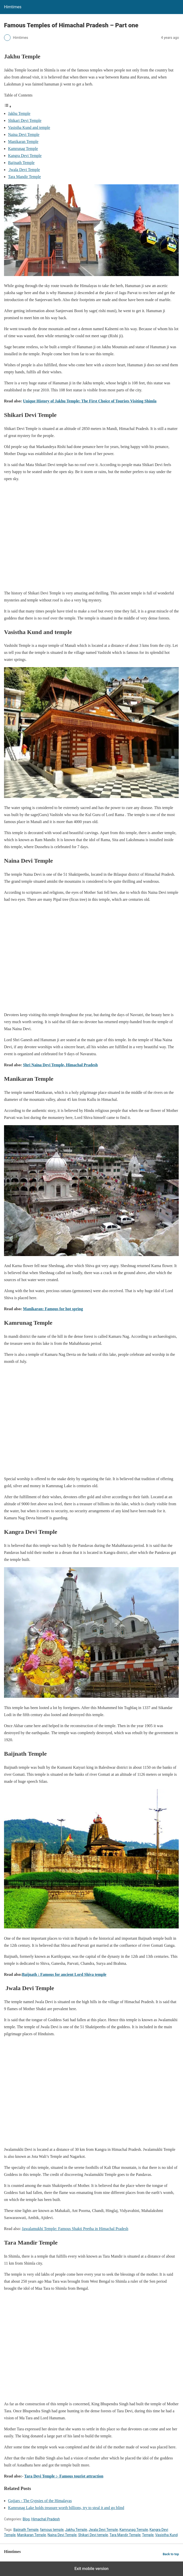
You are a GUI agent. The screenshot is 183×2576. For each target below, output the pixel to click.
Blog (26, 2519)
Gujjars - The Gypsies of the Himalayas (40, 2501)
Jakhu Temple (19, 113)
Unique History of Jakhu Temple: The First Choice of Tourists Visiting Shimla (90, 401)
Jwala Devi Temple (24, 169)
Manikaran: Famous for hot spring (53, 1309)
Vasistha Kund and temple (29, 127)
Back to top (171, 2554)
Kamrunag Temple (23, 148)
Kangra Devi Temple (25, 155)
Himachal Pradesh (45, 2519)
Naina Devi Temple (23, 134)
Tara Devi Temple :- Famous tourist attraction (63, 2476)
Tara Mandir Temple (24, 176)
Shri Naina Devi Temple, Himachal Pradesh (60, 1065)
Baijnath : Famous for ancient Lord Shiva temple (64, 1974)
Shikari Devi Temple (24, 120)
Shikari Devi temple (93, 2535)
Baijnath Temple (21, 162)
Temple (148, 2535)
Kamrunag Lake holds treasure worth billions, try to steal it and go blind (66, 2508)
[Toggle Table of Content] (8, 106)
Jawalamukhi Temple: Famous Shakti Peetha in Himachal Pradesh (75, 2229)
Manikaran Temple (23, 141)
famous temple (52, 2530)
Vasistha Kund (166, 2535)
